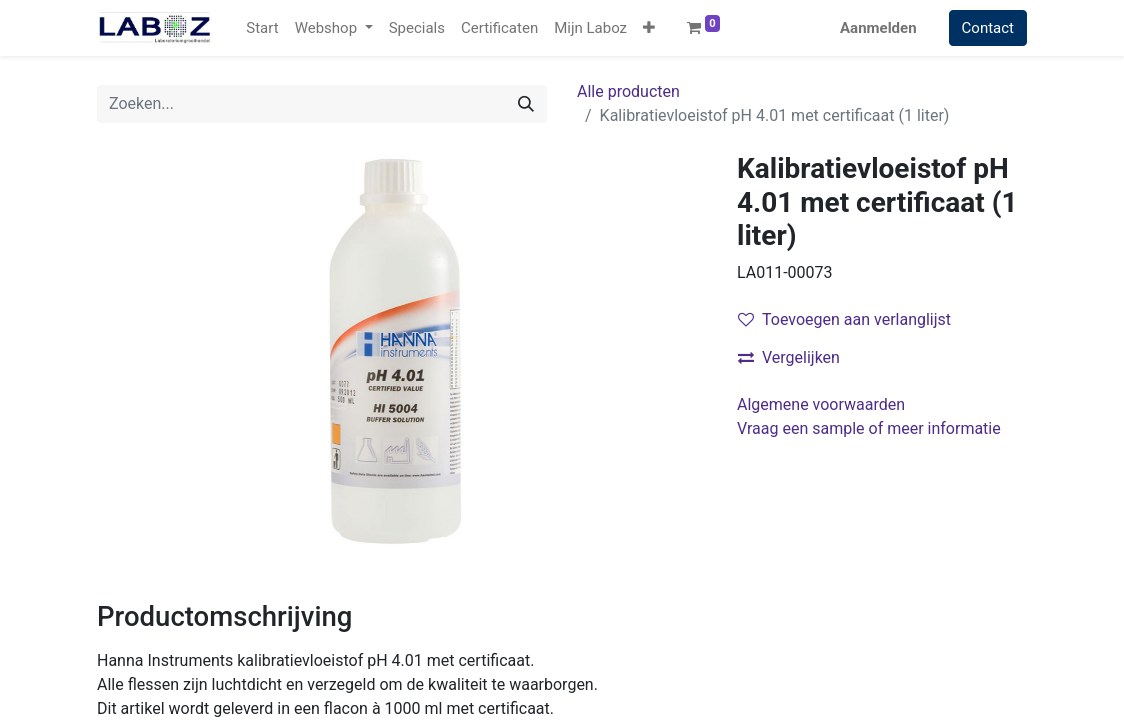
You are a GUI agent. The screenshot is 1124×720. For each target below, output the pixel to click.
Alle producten (628, 91)
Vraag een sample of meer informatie (871, 428)
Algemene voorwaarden (821, 404)
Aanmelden (878, 28)
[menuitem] (262, 28)
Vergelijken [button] (789, 357)
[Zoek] (526, 104)
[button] (649, 28)
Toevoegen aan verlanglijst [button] (844, 319)
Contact (988, 28)
